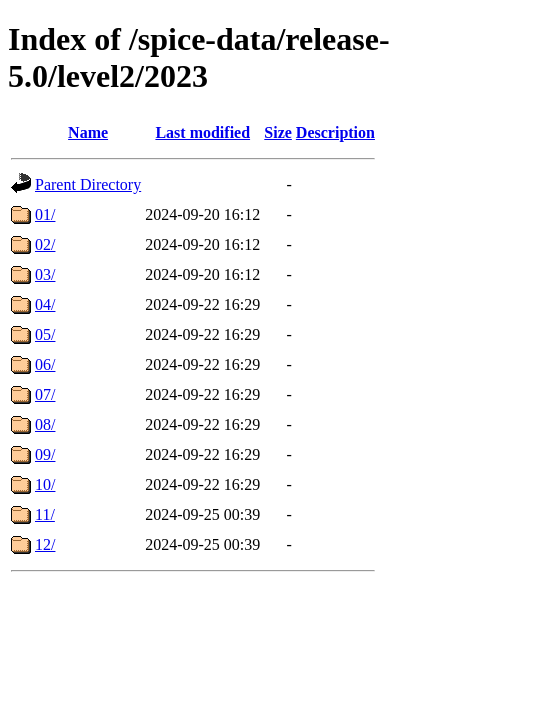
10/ (45, 484)
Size (278, 132)
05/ (45, 334)
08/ (45, 424)
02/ (45, 244)
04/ (45, 304)
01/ (45, 214)
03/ (45, 274)
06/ (45, 364)
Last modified (202, 132)
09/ (45, 454)
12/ (45, 544)
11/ (45, 514)
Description (335, 132)
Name (88, 132)
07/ (45, 394)
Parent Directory (88, 184)
